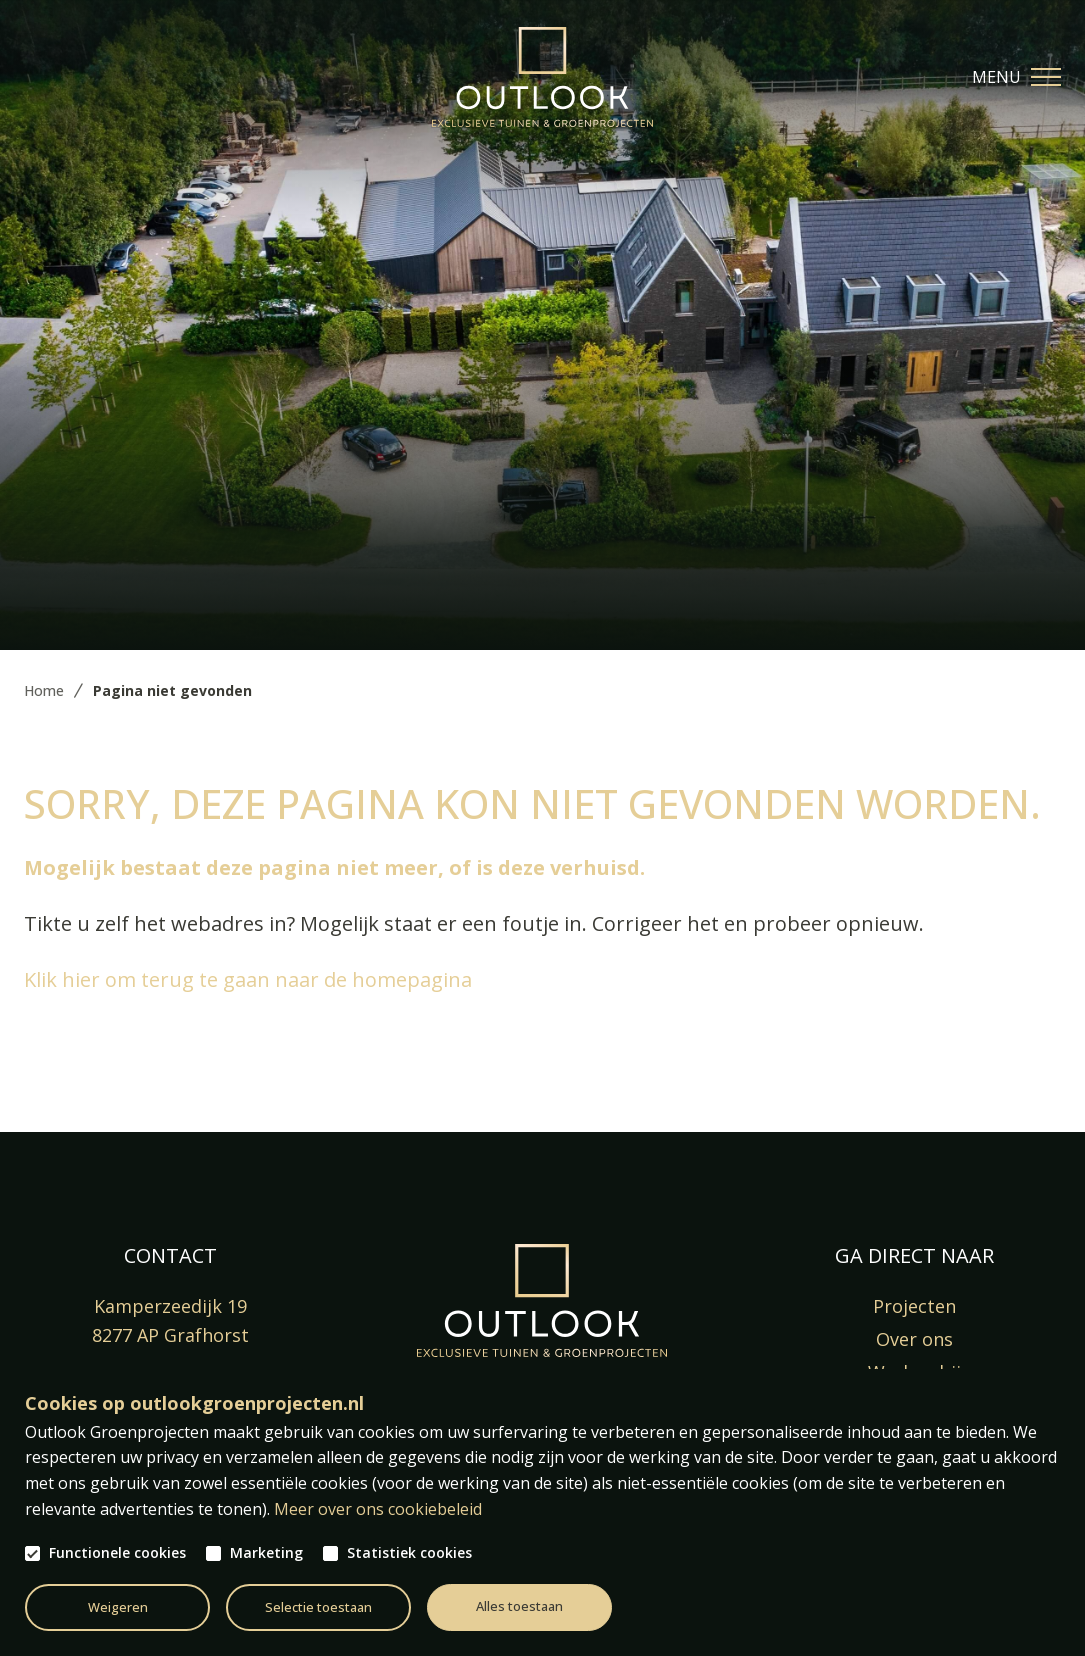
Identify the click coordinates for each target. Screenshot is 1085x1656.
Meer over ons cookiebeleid (378, 1509)
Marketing (266, 1553)
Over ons (914, 1339)
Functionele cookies (117, 1553)
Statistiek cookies (409, 1553)
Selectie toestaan (318, 1607)
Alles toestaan (519, 1606)
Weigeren (118, 1607)
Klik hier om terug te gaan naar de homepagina (248, 979)
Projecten (914, 1306)
